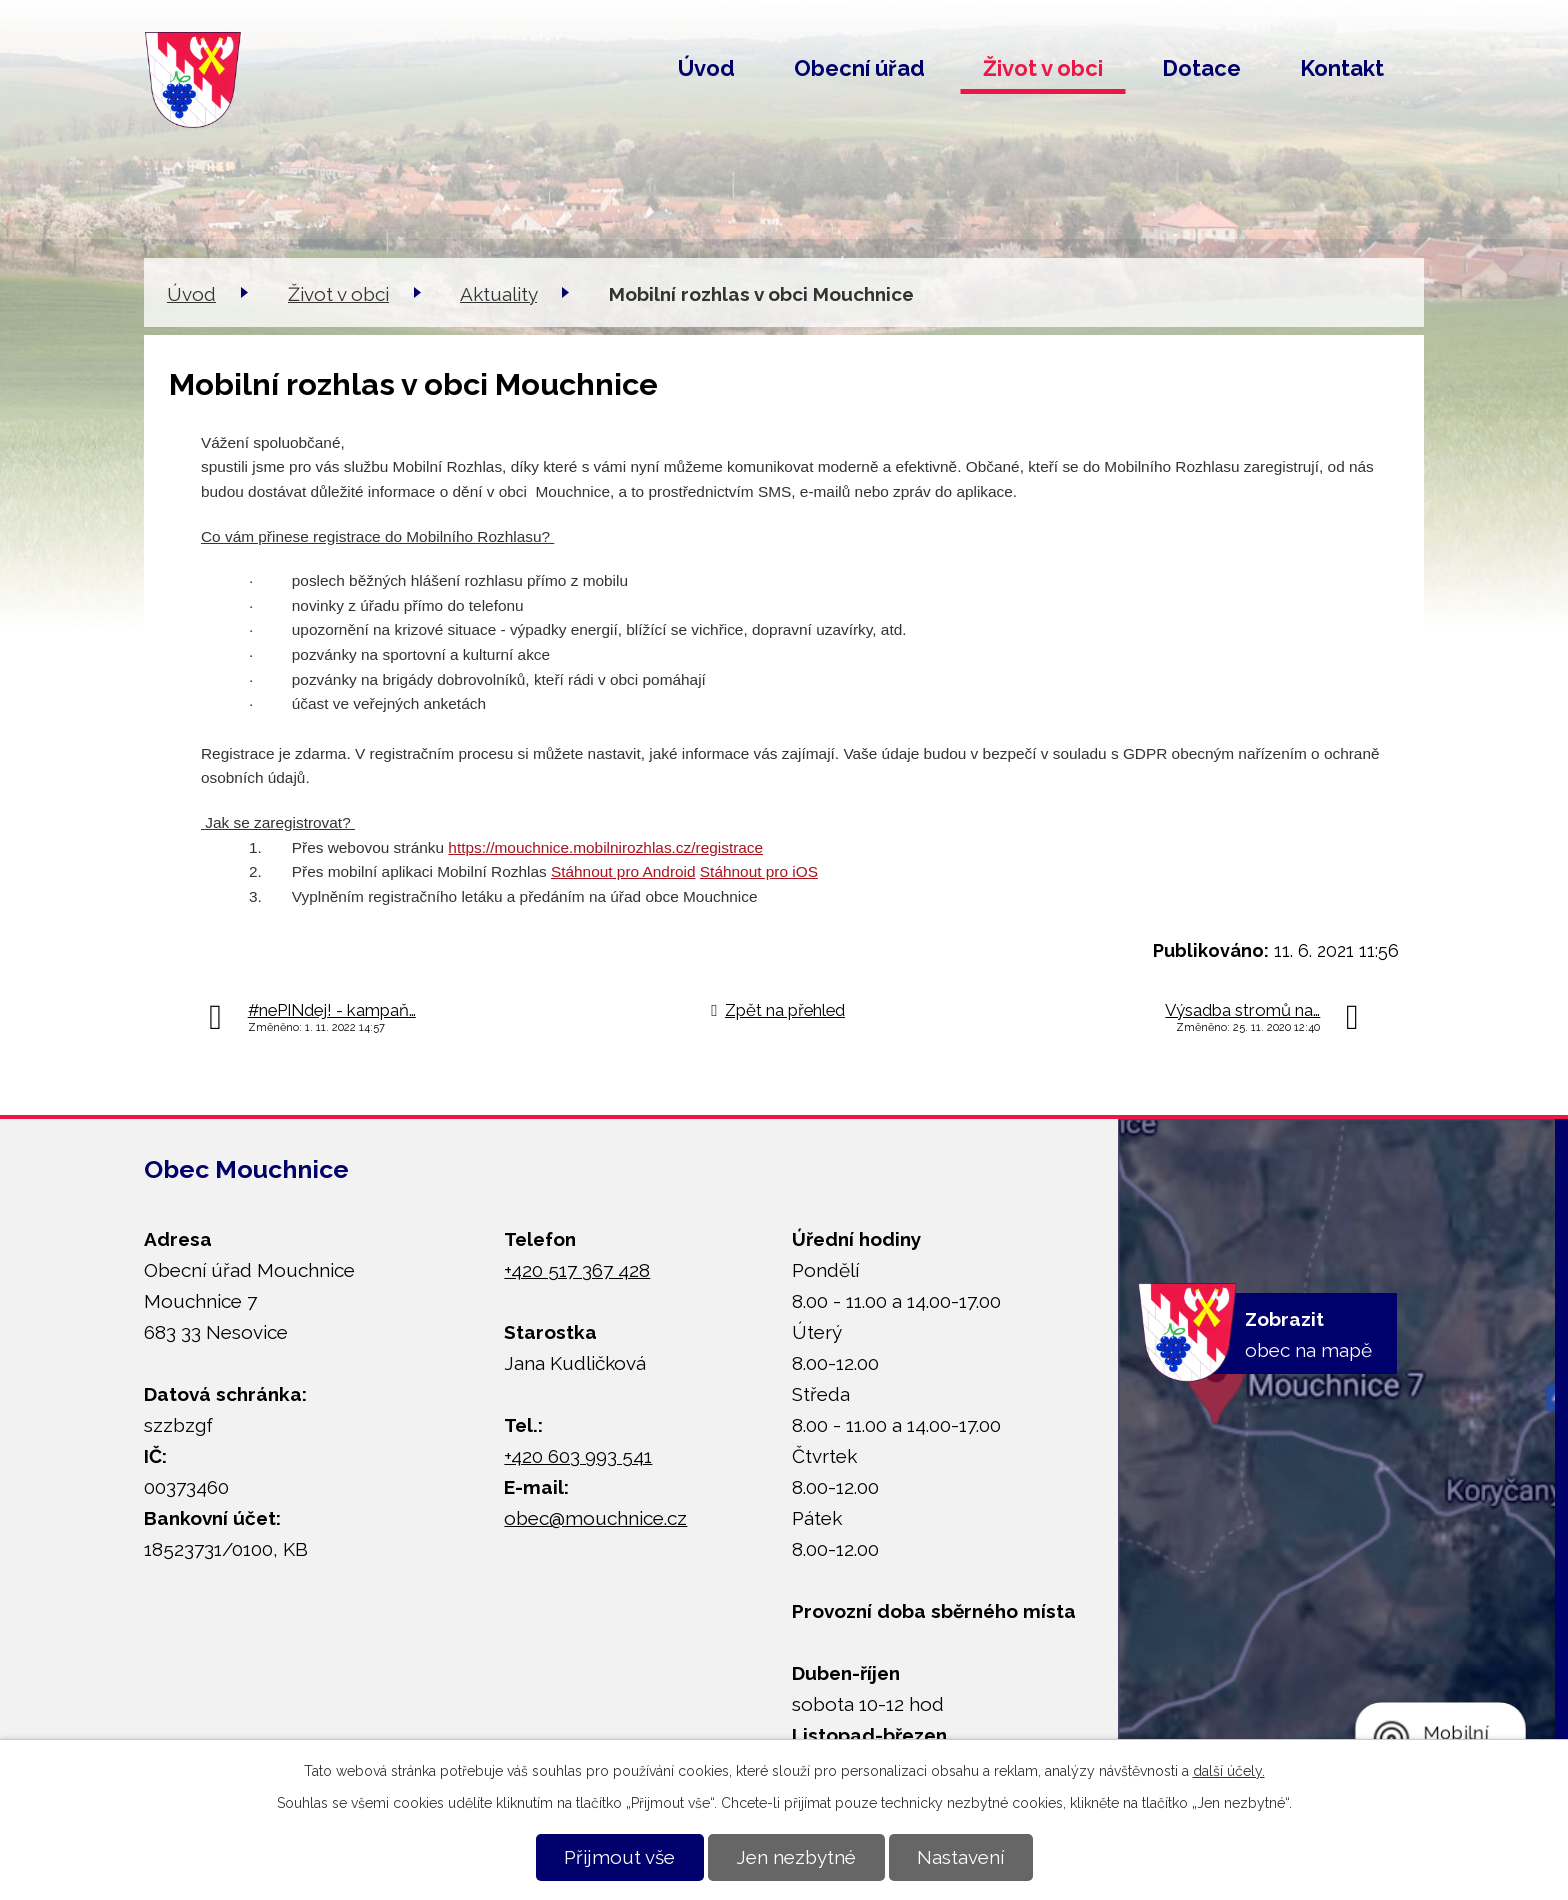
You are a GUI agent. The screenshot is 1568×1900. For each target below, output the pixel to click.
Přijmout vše (619, 1857)
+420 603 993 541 (578, 1456)
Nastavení (960, 1857)
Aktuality (498, 294)
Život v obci (1043, 68)
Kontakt (1342, 68)
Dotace (1201, 68)
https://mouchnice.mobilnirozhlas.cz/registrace (605, 847)
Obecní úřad (859, 68)
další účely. (1229, 1771)
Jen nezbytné (796, 1857)
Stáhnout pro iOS (759, 871)
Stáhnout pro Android (623, 871)
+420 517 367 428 (577, 1270)
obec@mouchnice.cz (595, 1518)
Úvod (706, 68)
